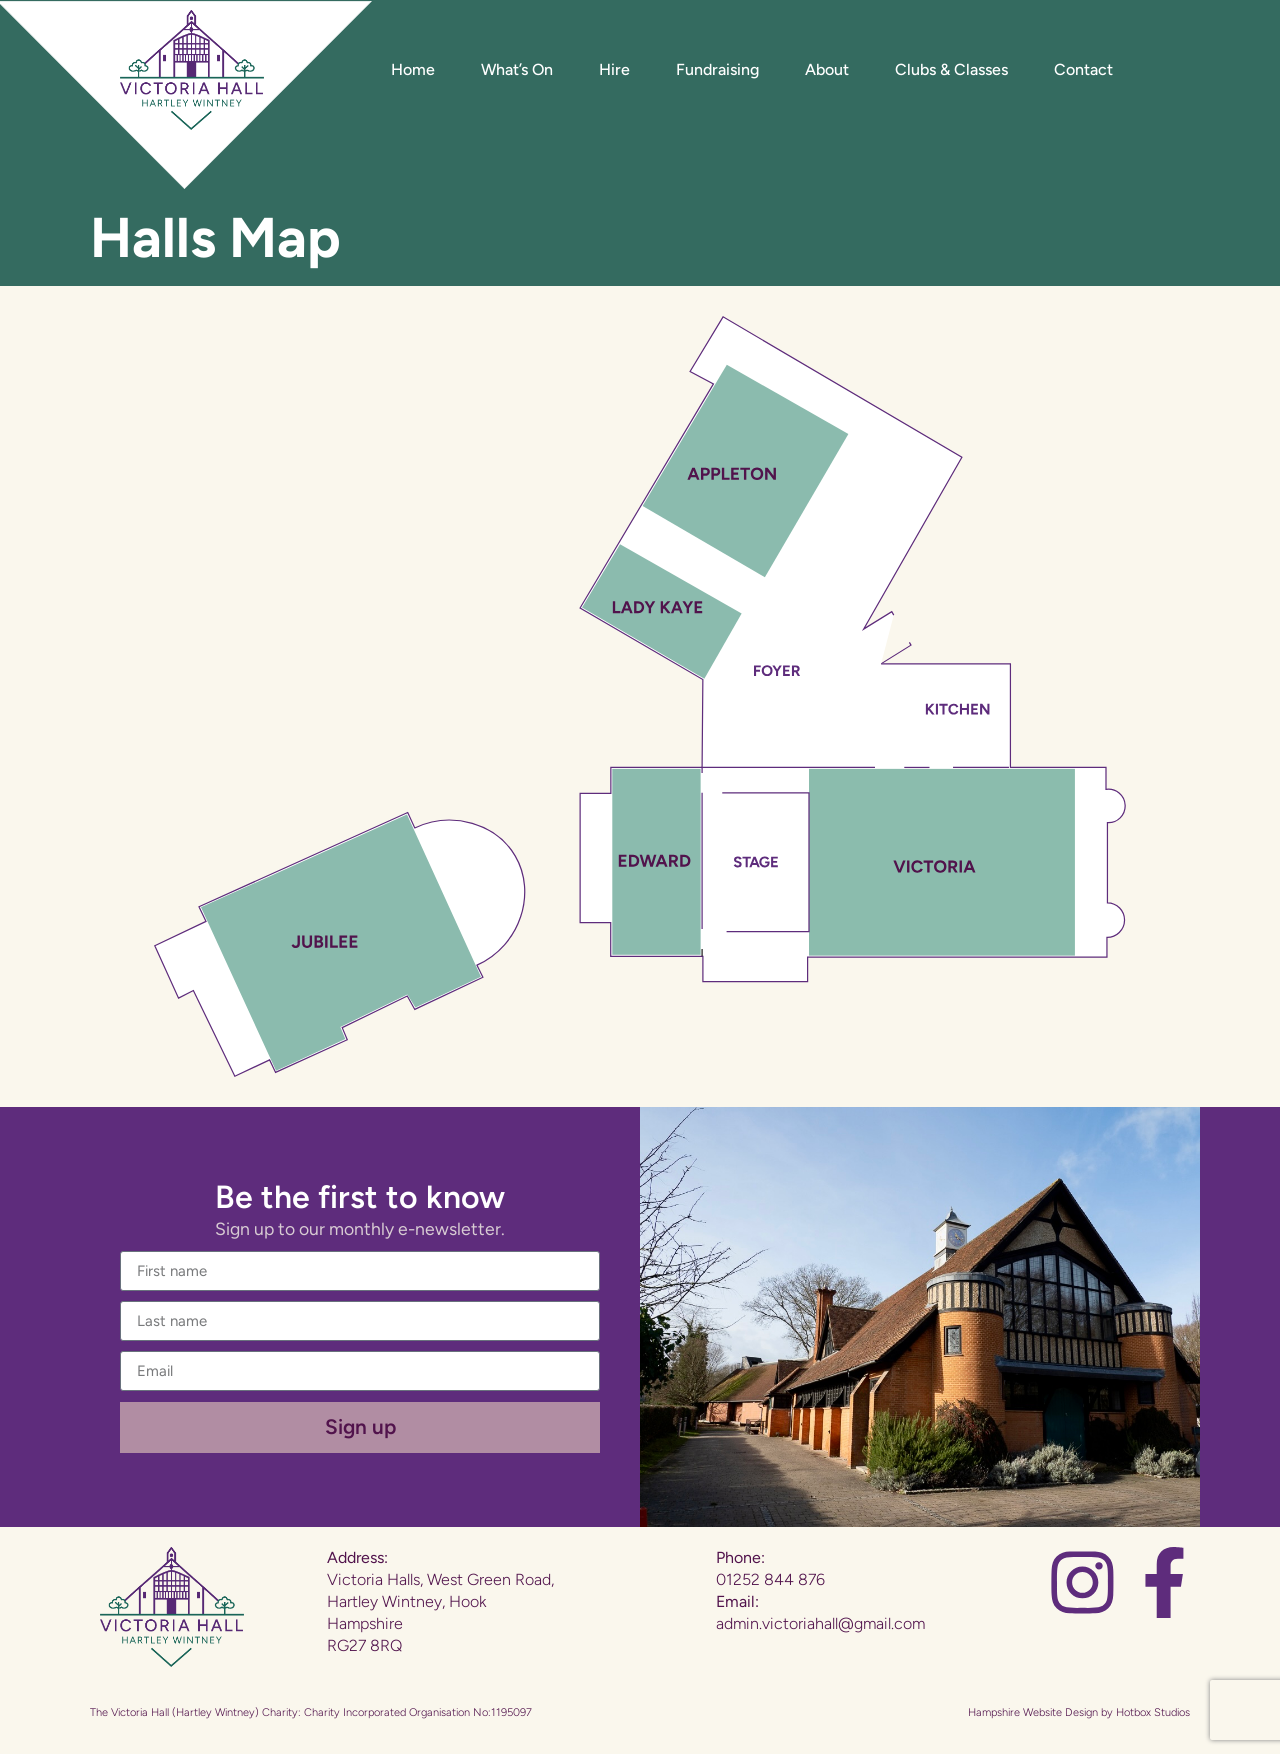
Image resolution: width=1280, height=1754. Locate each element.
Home (413, 69)
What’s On (517, 69)
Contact (1083, 69)
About (827, 69)
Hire (614, 69)
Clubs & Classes (951, 69)
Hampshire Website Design (1033, 1712)
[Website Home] (192, 70)
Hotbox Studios (1153, 1712)
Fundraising (717, 69)
